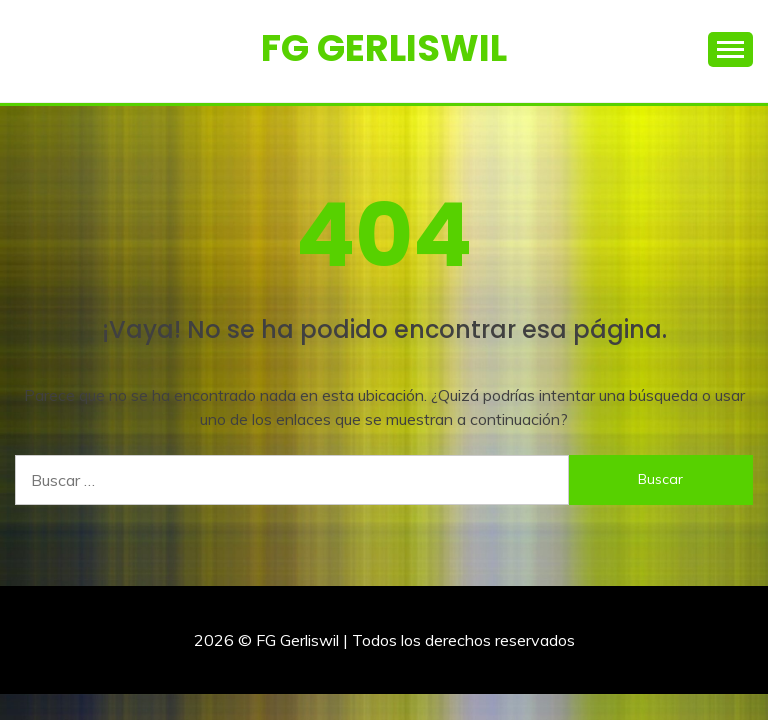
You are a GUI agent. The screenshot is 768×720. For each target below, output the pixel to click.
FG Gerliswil (384, 48)
